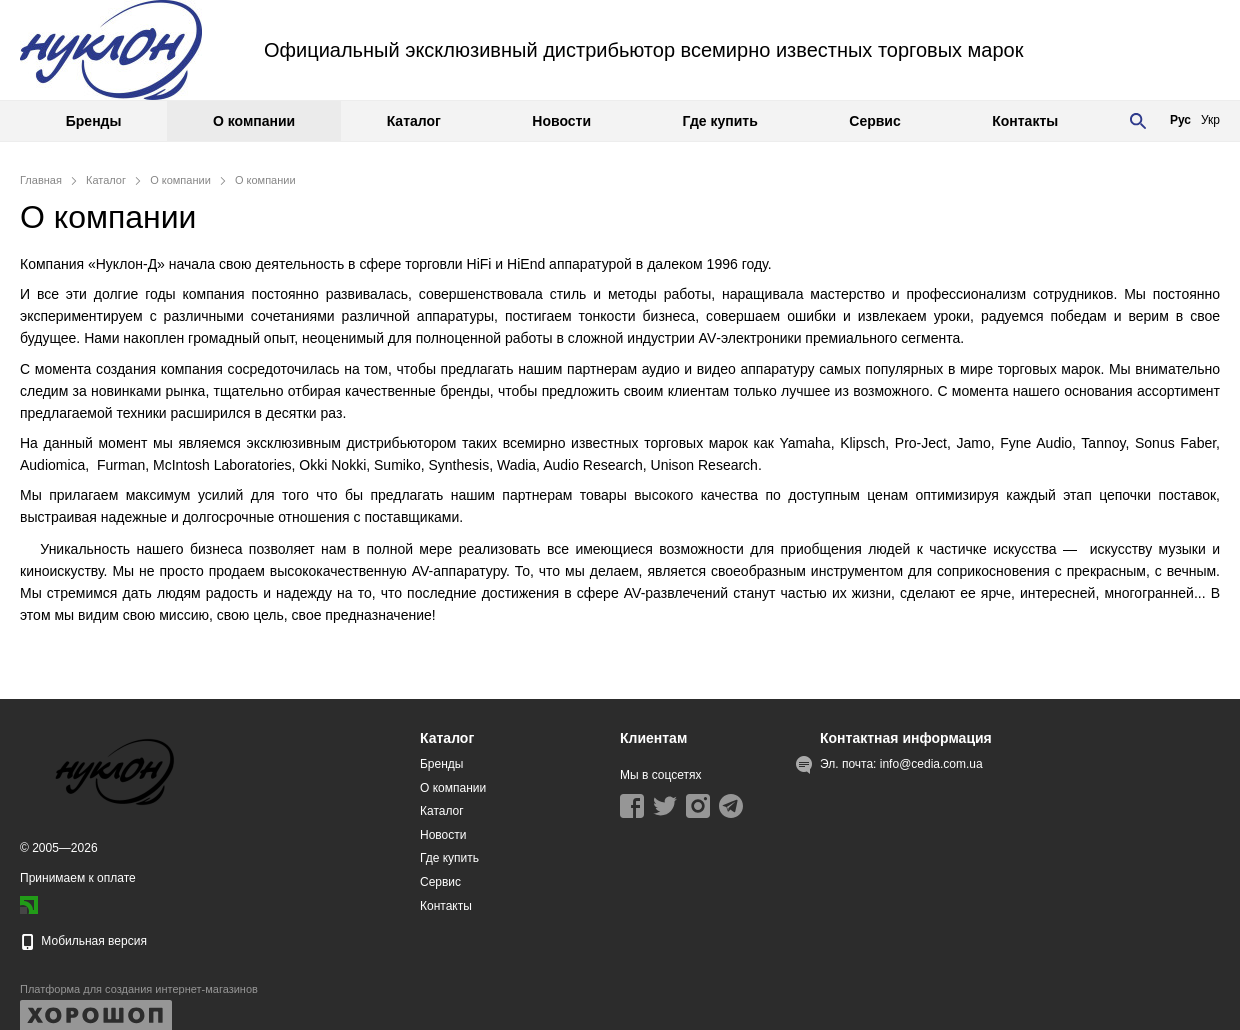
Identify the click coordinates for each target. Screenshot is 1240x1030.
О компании (254, 121)
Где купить (720, 121)
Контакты (1025, 121)
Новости (561, 121)
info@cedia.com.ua (931, 764)
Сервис (874, 121)
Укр (1210, 120)
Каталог (414, 121)
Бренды (94, 121)
